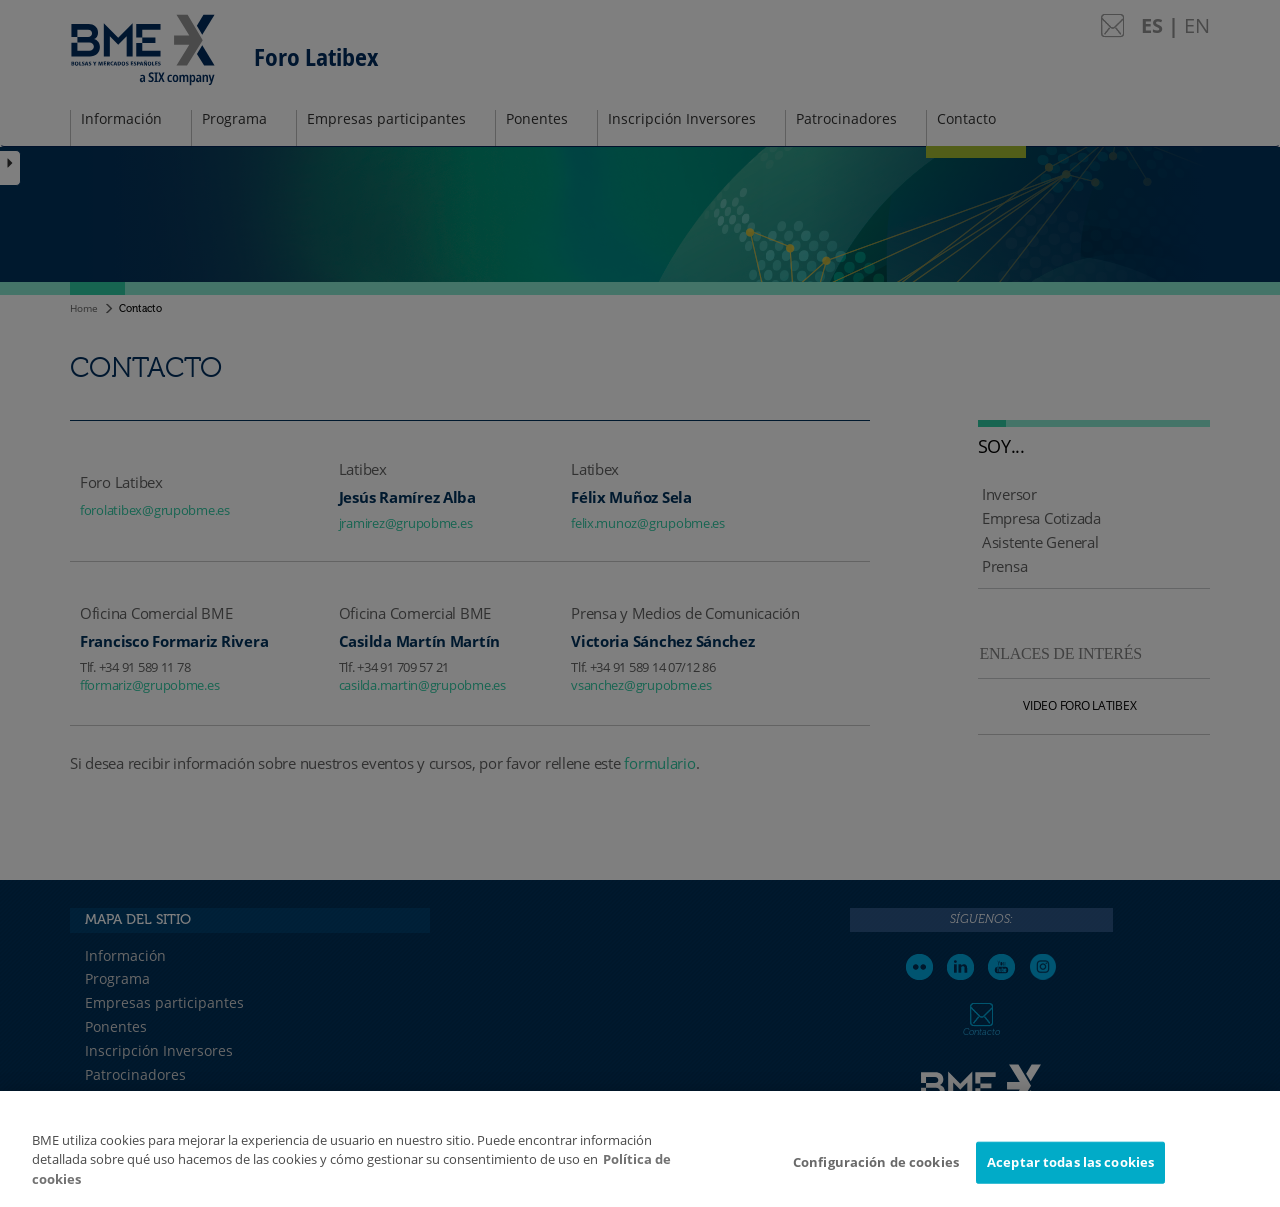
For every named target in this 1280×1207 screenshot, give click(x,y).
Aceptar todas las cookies (1070, 1170)
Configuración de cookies (876, 1170)
